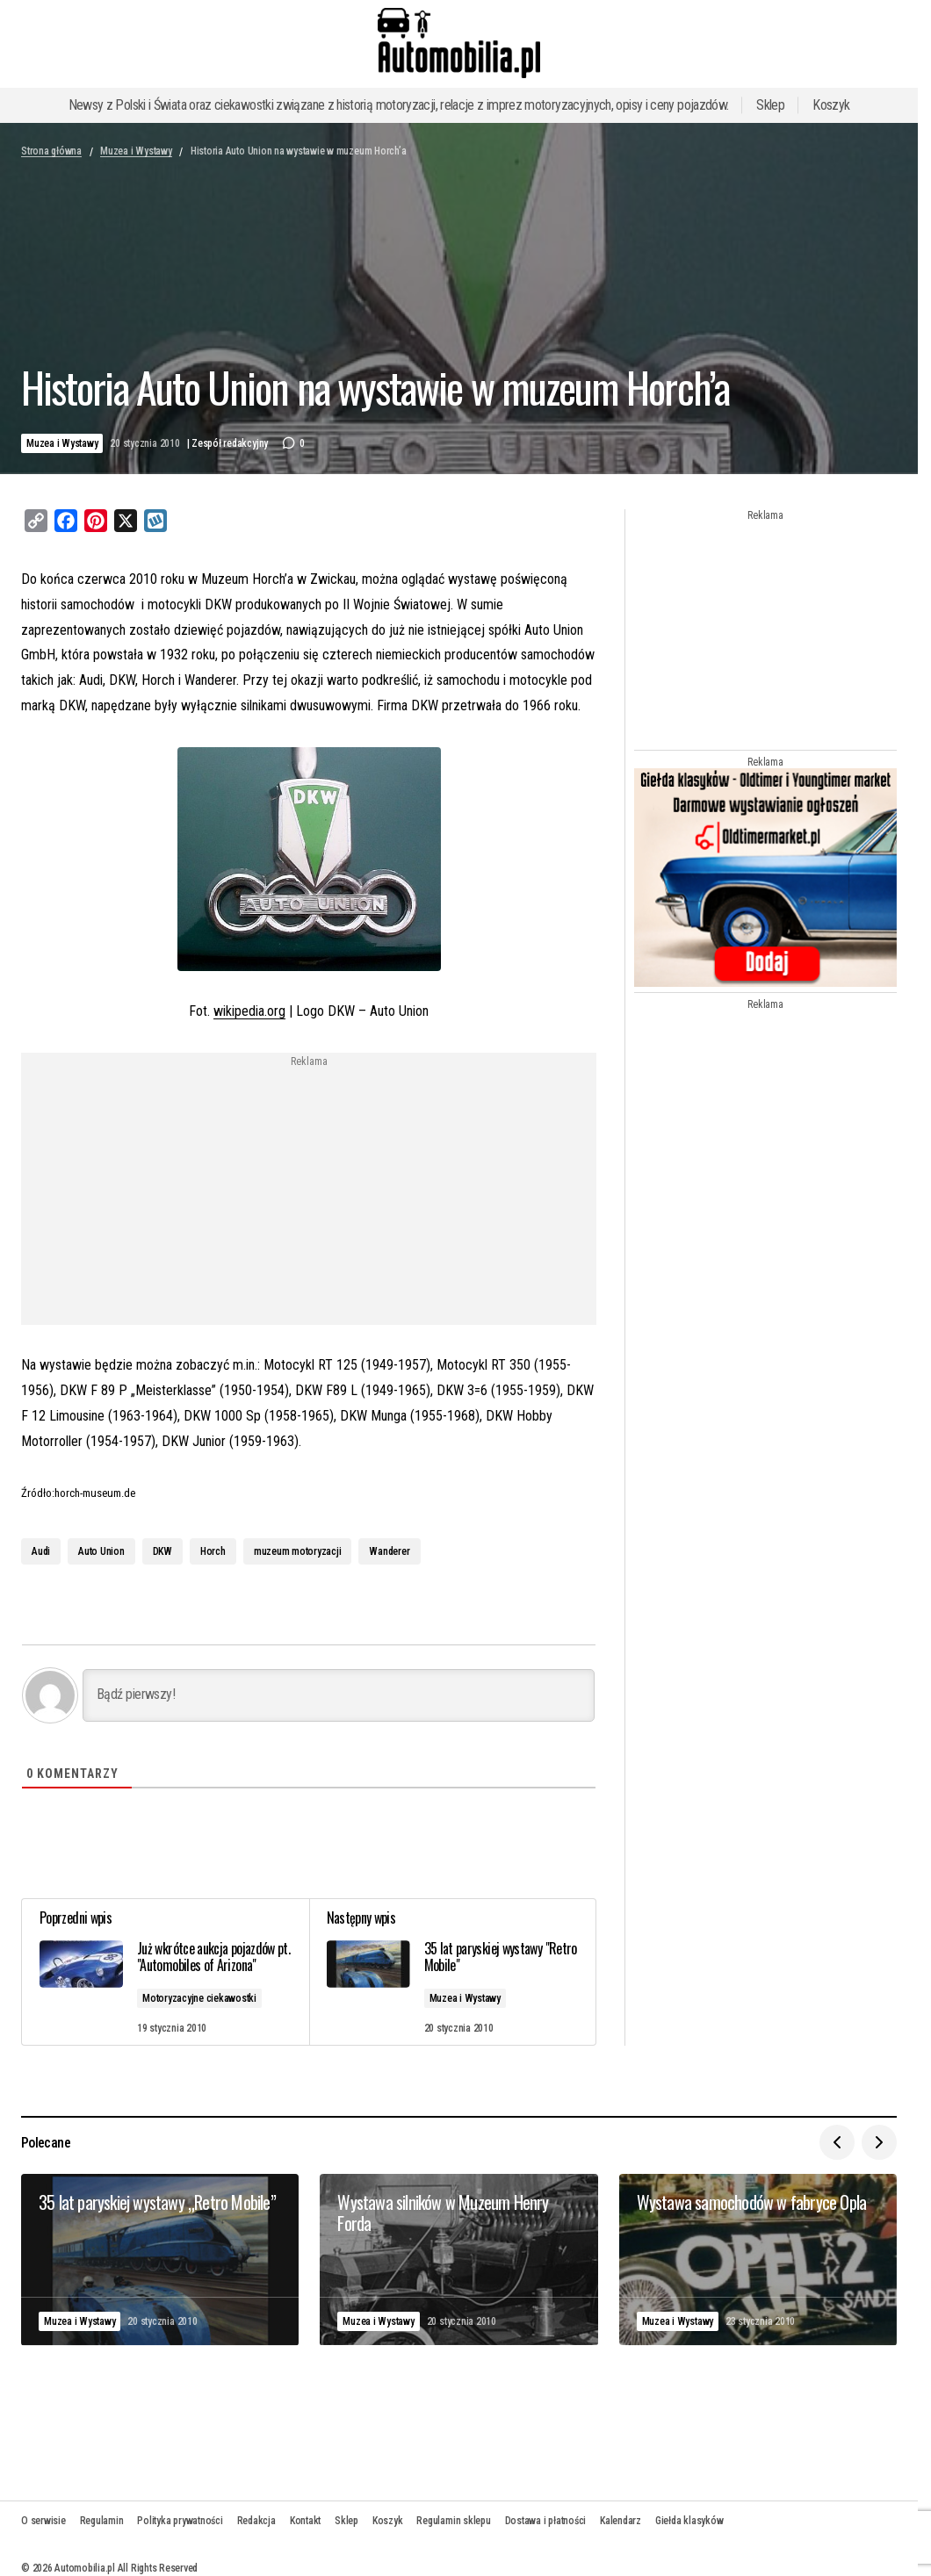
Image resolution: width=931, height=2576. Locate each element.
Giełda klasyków (689, 2521)
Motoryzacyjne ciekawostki (199, 1998)
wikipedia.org (249, 1011)
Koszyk (830, 105)
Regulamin (102, 2521)
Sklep (770, 105)
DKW (162, 1551)
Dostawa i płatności (545, 2521)
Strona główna (51, 151)
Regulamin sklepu (453, 2521)
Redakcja (256, 2521)
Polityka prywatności (179, 2521)
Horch (213, 1551)
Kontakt (305, 2521)
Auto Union (101, 1551)
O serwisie (43, 2521)
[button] (837, 2142)
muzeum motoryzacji (298, 1551)
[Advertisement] (167, 1190)
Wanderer (389, 1551)
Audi (41, 1551)
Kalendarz (620, 2521)
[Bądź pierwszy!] (339, 1695)
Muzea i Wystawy (135, 151)
